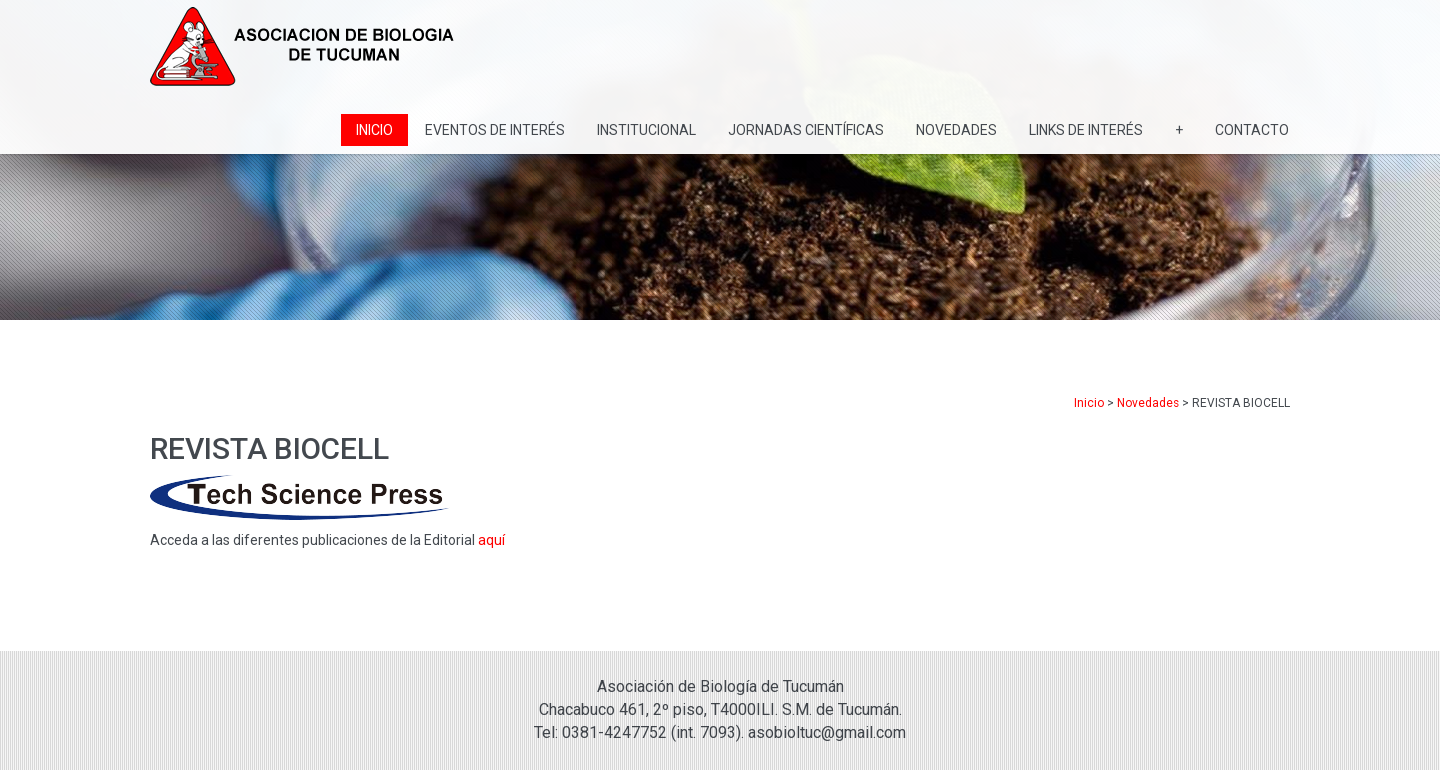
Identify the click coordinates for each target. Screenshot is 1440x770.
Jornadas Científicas (806, 130)
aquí (491, 540)
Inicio (374, 130)
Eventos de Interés (495, 130)
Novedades (956, 130)
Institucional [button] (646, 130)
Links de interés (1086, 130)
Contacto (1252, 130)
